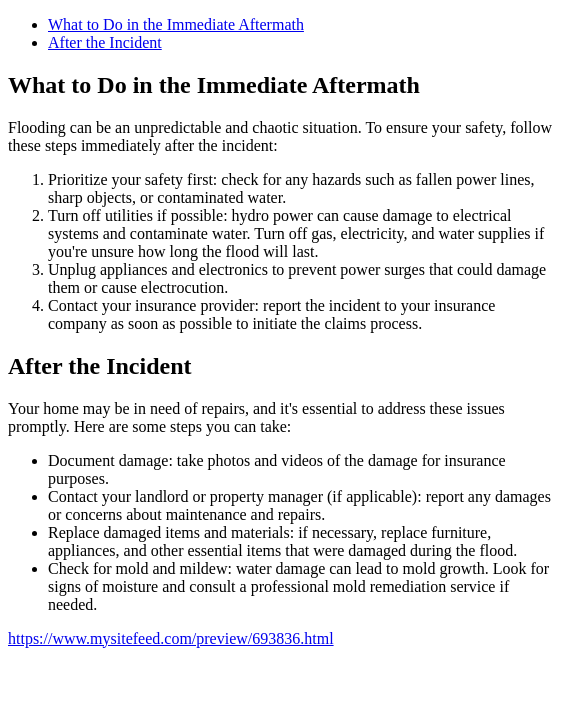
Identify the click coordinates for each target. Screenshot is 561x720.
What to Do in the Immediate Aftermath (176, 24)
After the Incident (105, 42)
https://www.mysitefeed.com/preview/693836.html (171, 638)
